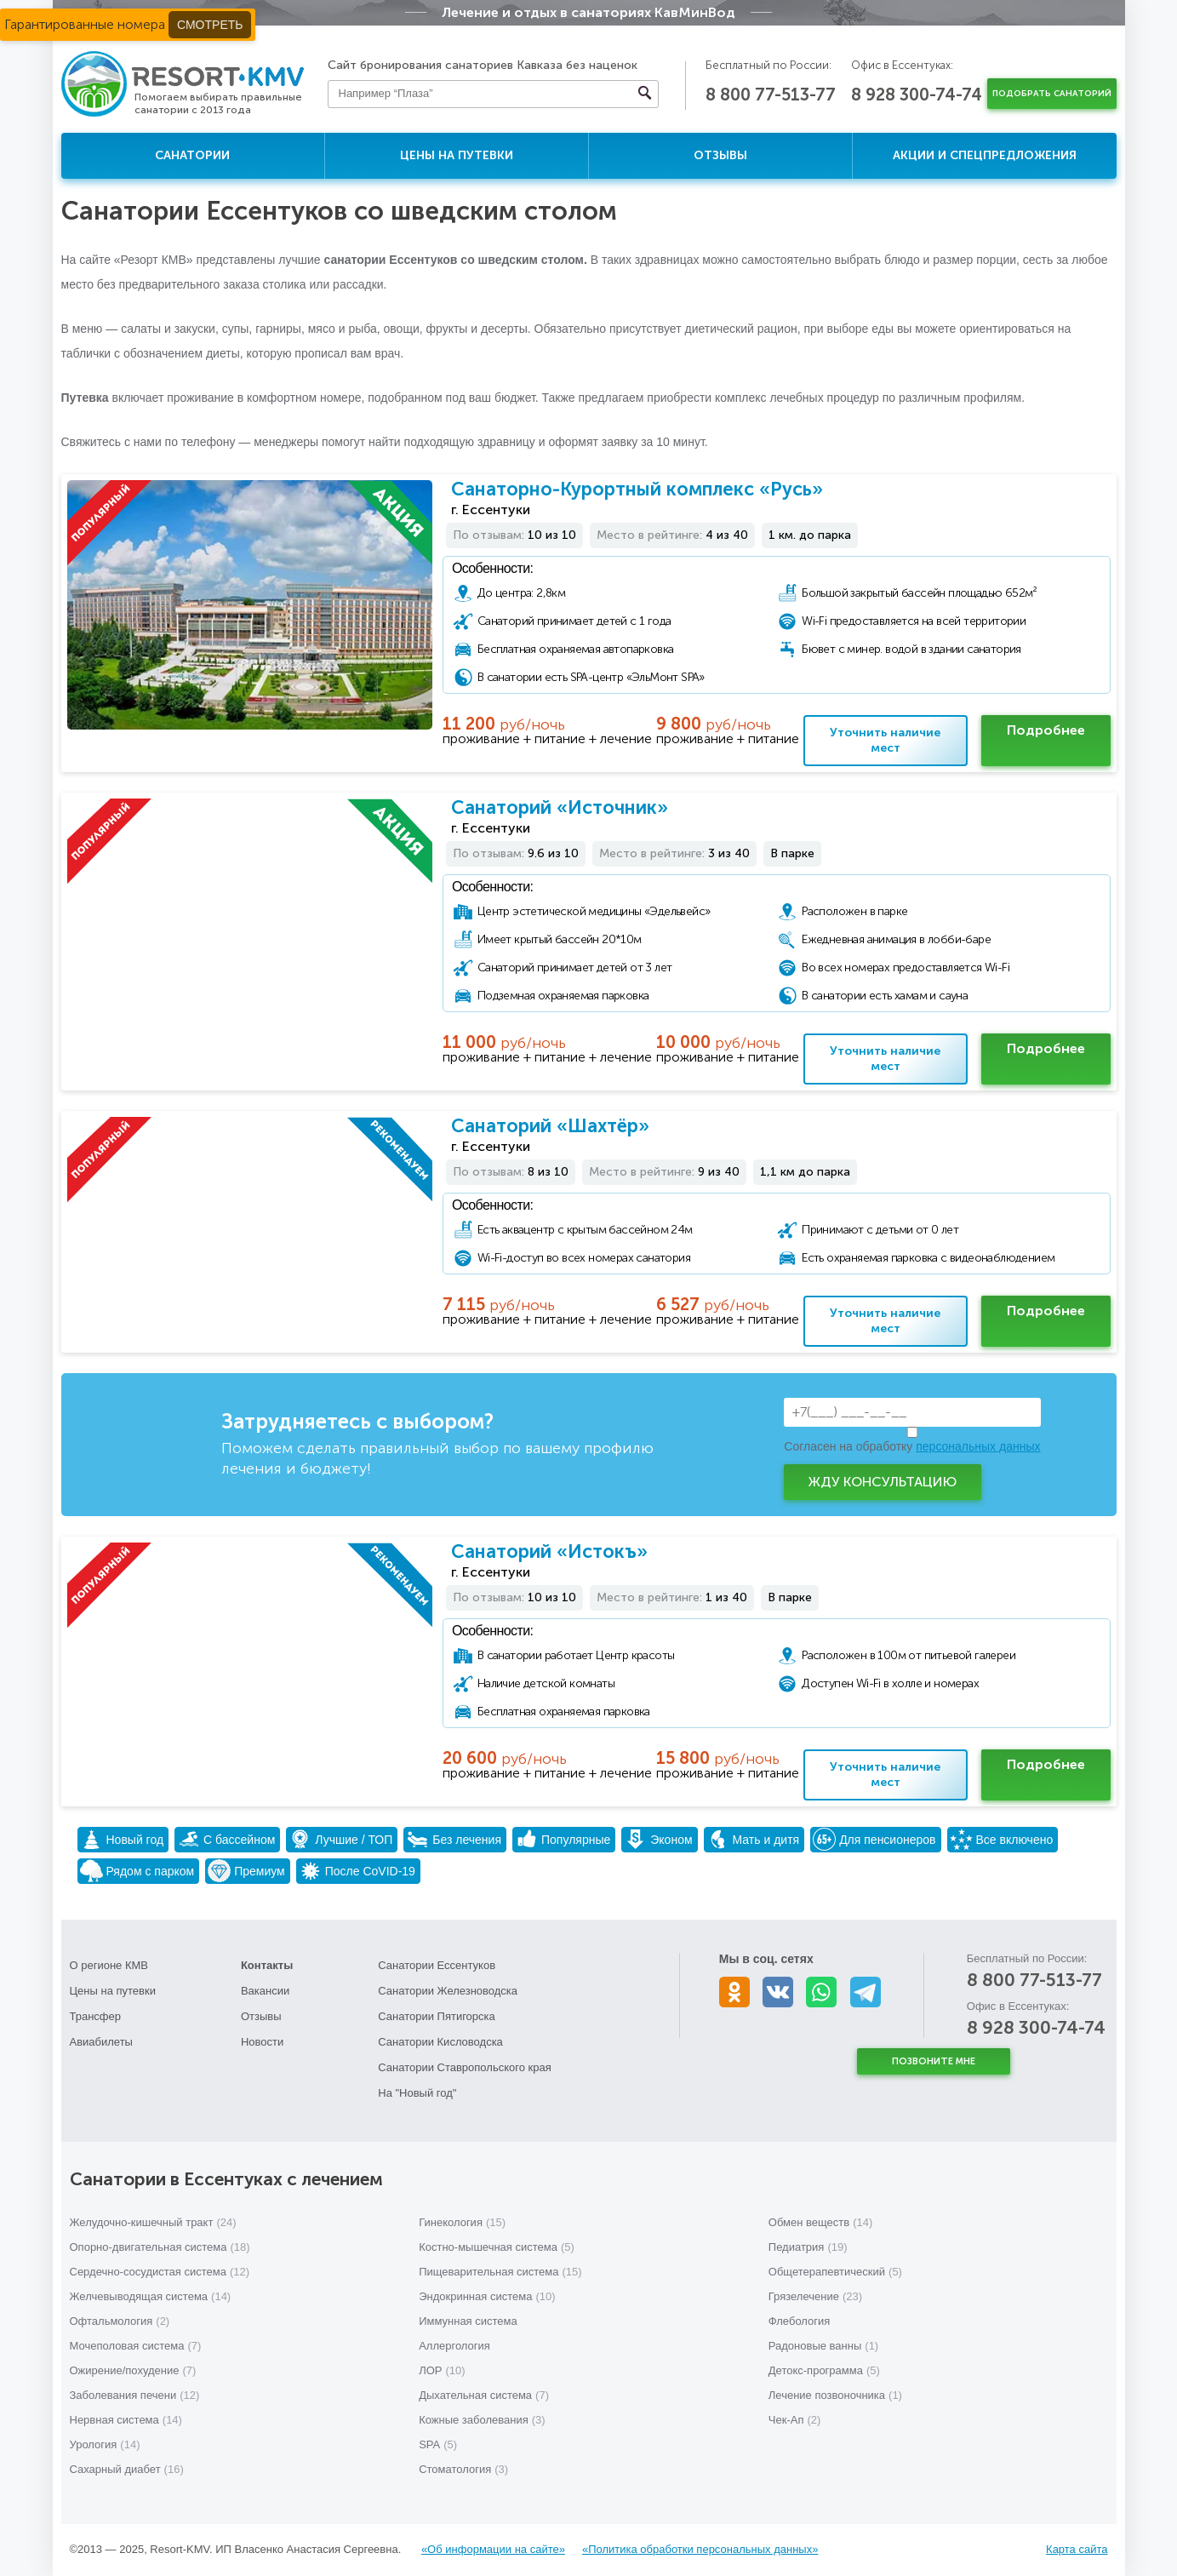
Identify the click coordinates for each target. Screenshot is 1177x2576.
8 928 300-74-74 (916, 94)
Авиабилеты (101, 2041)
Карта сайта (1076, 2549)
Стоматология (463, 2469)
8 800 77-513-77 (771, 94)
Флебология (799, 2321)
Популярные (562, 1839)
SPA (438, 2444)
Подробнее (1046, 730)
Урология (105, 2444)
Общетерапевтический (835, 2271)
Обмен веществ (820, 2222)
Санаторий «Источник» (559, 807)
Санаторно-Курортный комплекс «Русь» (637, 489)
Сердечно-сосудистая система (160, 2271)
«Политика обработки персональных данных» (700, 2549)
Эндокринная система (487, 2296)
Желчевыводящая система (150, 2296)
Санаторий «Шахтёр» (550, 1125)
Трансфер (96, 2016)
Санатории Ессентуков (436, 1965)
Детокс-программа (824, 2370)
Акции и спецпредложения (985, 155)
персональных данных (978, 1446)
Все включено (1002, 1839)
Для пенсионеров (874, 1839)
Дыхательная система (484, 2395)
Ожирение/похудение (133, 2370)
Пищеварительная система (500, 2271)
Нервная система (126, 2419)
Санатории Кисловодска (440, 2041)
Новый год (122, 1839)
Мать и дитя (753, 1839)
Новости (262, 2041)
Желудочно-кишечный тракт (153, 2222)
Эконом (658, 1839)
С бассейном (226, 1839)
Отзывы (720, 155)
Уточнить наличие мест (885, 740)
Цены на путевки (456, 155)
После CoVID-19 (357, 1870)
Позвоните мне (933, 2061)
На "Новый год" (417, 2093)
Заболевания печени (135, 2395)
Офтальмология (120, 2321)
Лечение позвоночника (835, 2395)
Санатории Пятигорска (436, 2016)
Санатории (192, 155)
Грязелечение (815, 2296)
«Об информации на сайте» (493, 2549)
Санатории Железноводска (447, 1990)
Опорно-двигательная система (160, 2247)
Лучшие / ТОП (340, 1839)
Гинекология (462, 2222)
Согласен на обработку (912, 1446)
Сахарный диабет (127, 2469)
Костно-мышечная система (496, 2247)
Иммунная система (468, 2321)
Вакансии (265, 1990)
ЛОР (442, 2370)
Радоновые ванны (823, 2345)
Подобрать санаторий (1051, 94)
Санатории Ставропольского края (464, 2067)
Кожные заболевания (482, 2419)
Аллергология (454, 2345)
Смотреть (210, 24)
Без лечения (453, 1839)
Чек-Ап (794, 2419)
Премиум (246, 1870)
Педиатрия (808, 2247)
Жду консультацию (882, 1482)
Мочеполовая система (136, 2345)
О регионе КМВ (109, 1965)
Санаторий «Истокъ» (549, 1551)
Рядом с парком (137, 1870)
